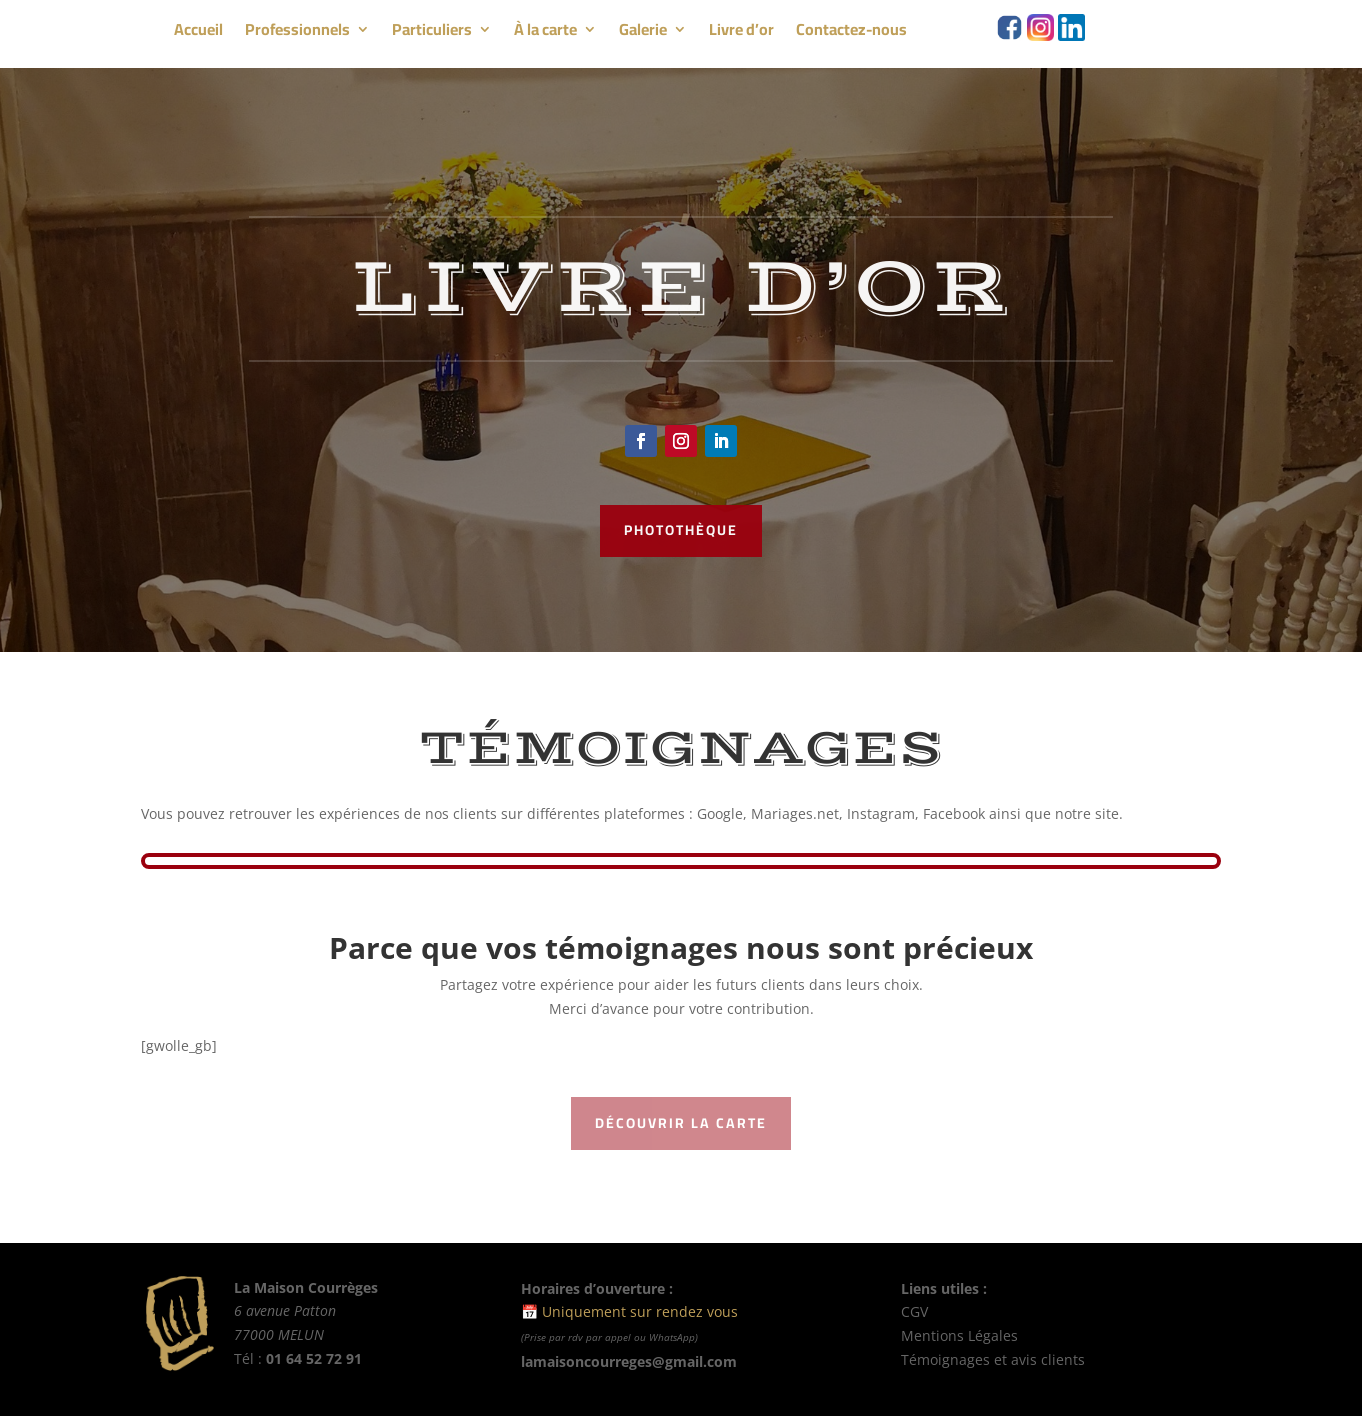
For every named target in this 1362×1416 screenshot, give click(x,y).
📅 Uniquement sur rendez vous (629, 1311)
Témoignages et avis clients (993, 1359)
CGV (914, 1311)
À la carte (545, 33)
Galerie (643, 33)
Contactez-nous (851, 33)
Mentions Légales (961, 1335)
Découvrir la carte (681, 1123)
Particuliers (432, 33)
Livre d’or (741, 33)
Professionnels (297, 33)
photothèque (681, 530)
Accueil (198, 33)
